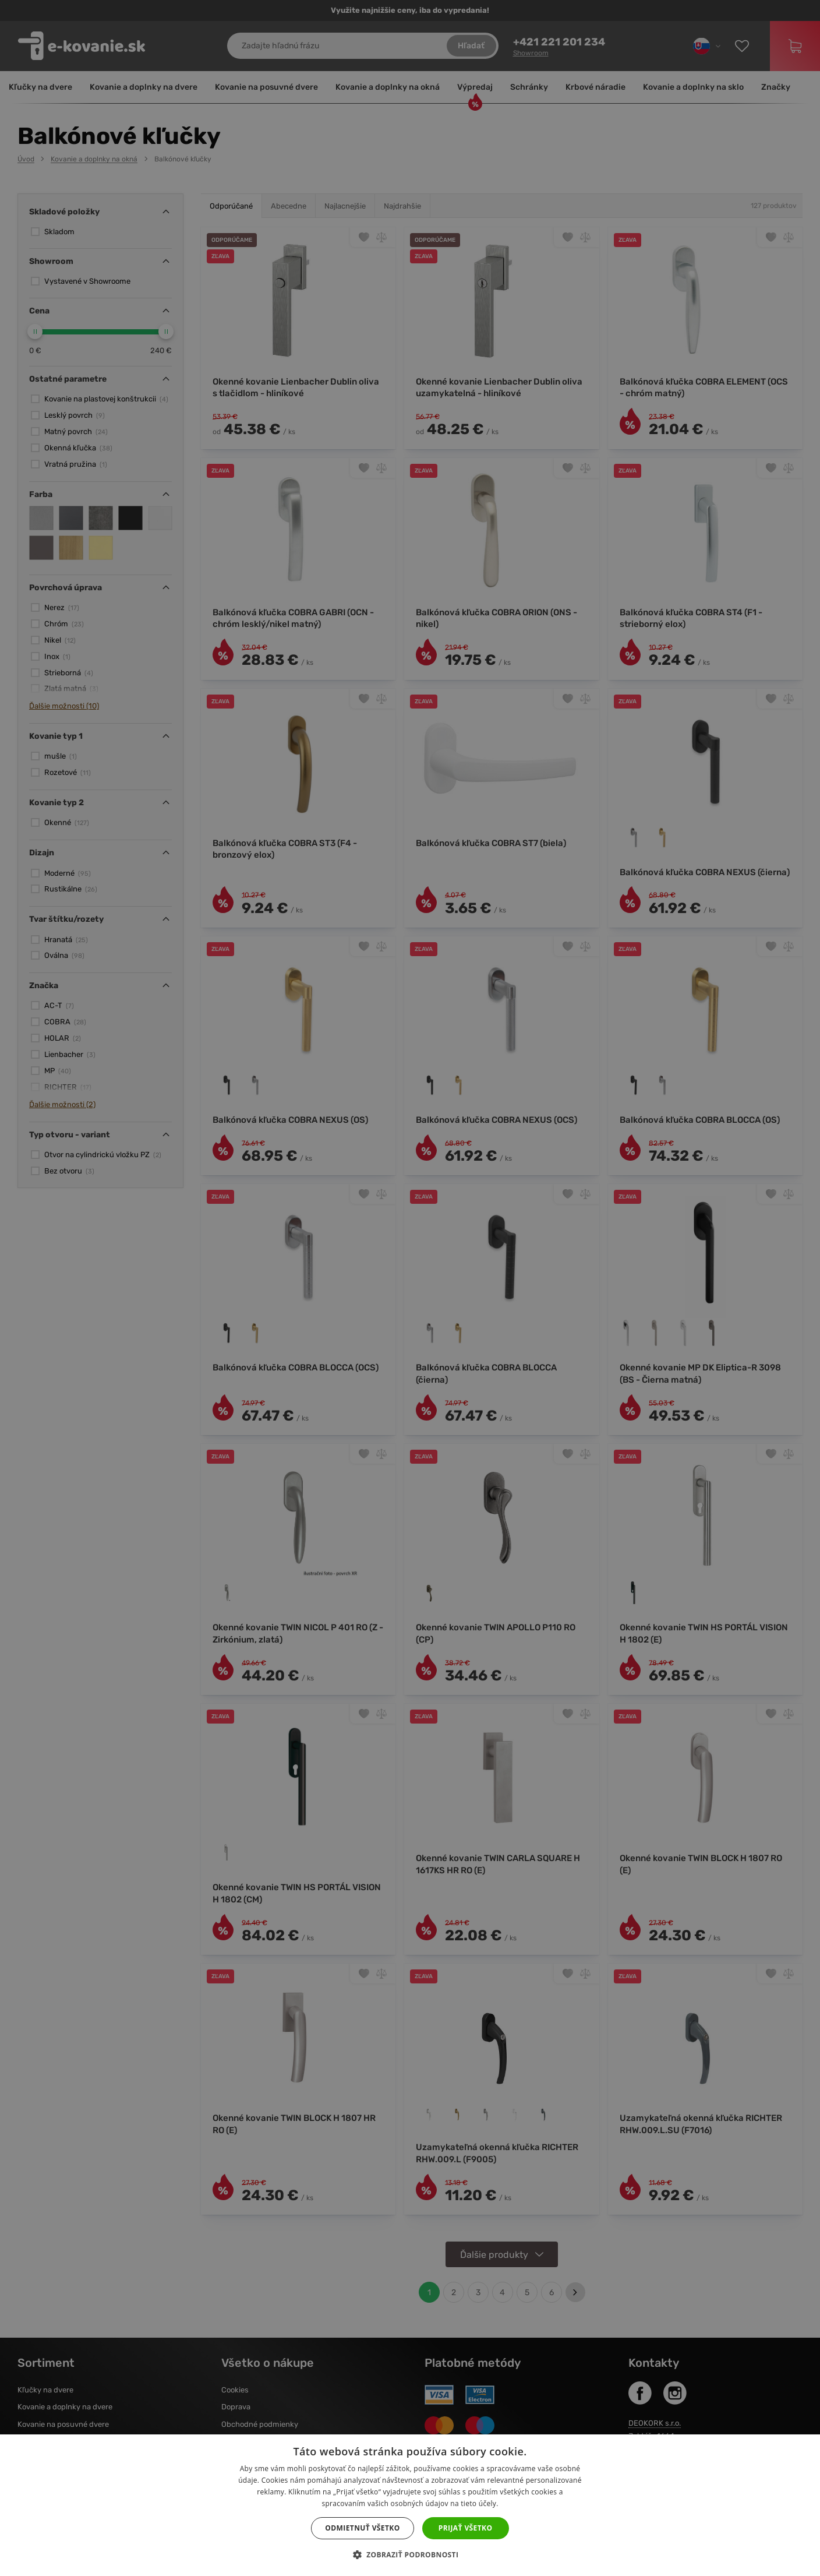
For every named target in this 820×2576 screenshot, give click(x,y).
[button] (410, 2555)
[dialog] (410, 1288)
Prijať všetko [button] (466, 2528)
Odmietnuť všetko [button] (362, 2528)
